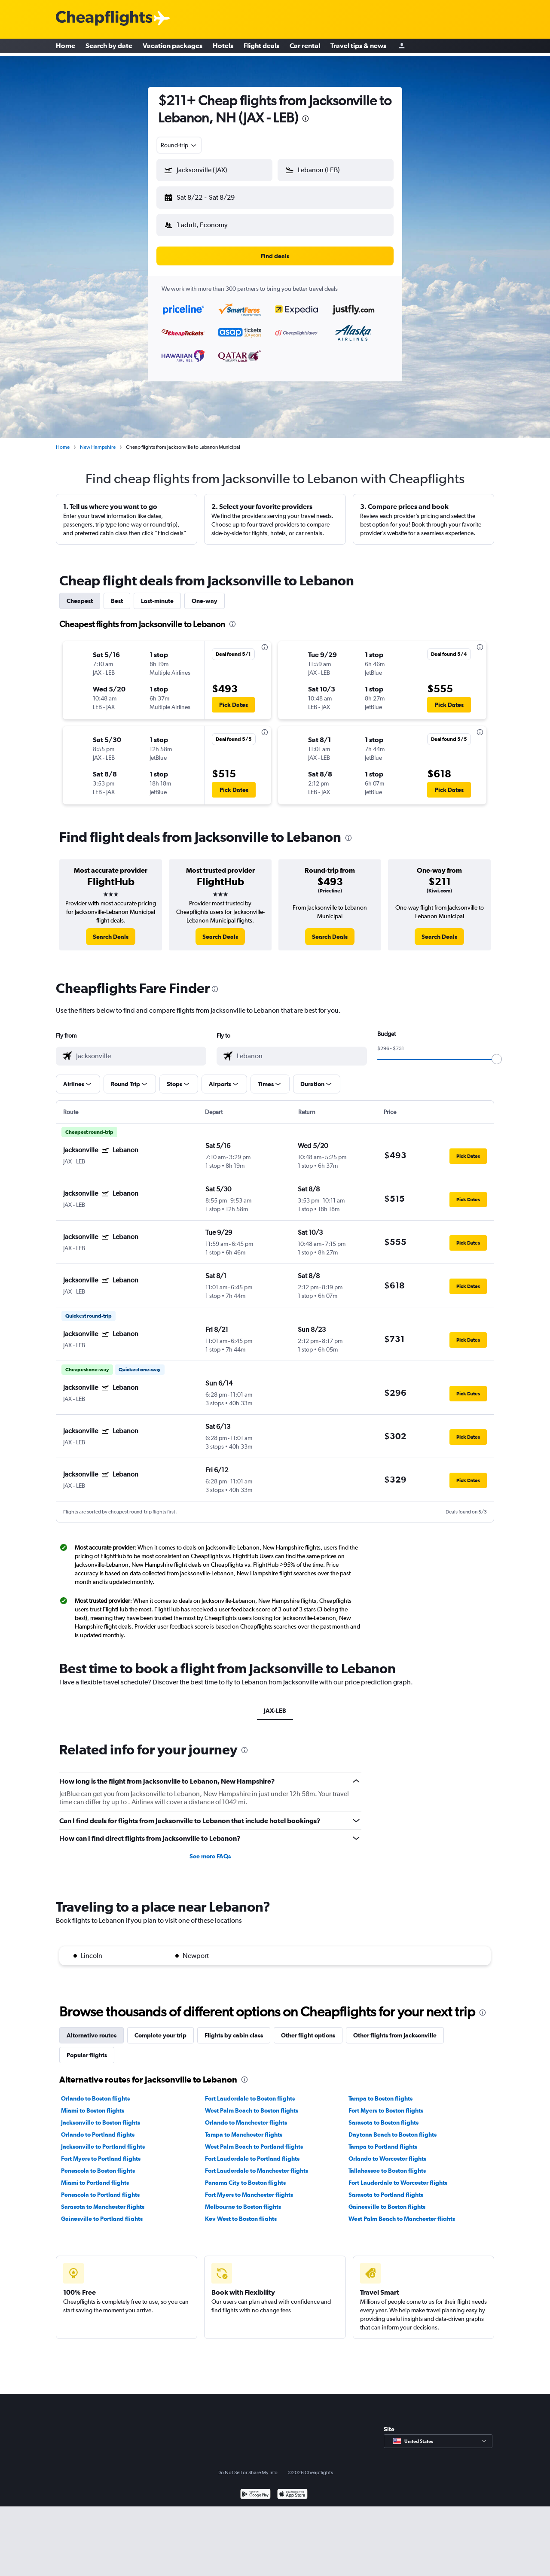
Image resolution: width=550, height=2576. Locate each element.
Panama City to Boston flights (245, 2175)
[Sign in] (401, 47)
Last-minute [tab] (157, 594)
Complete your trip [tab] (160, 2028)
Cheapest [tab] (80, 594)
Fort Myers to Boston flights (385, 2103)
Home (65, 47)
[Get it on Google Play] (255, 2488)
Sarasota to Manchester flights (102, 2199)
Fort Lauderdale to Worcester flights (397, 2175)
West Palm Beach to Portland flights (254, 2139)
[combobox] (179, 145)
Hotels (223, 47)
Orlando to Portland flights (97, 2127)
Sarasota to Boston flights (383, 2115)
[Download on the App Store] (292, 2488)
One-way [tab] (204, 594)
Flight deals (261, 47)
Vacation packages (172, 47)
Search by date (109, 47)
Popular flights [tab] (87, 2048)
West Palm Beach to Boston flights (251, 2103)
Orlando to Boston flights (95, 2091)
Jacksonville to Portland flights (103, 2139)
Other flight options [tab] (308, 2028)
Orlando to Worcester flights (387, 2151)
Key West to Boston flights (241, 2211)
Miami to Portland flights (95, 2175)
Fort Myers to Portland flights (101, 2151)
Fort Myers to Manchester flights (249, 2187)
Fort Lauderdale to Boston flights (250, 2091)
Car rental (305, 47)
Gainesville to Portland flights (102, 2211)
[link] (110, 929)
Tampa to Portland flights (382, 2139)
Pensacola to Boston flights (98, 2163)
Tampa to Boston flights (380, 2091)
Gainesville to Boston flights (386, 2199)
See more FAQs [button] (210, 1849)
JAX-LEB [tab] (275, 1703)
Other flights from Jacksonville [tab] (395, 2028)
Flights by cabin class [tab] (234, 2028)
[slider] (497, 1052)
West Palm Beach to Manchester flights (401, 2211)
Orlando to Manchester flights (246, 2115)
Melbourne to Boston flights (243, 2199)
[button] (210, 196)
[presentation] (305, 118)
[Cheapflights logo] (104, 19)
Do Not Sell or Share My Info (247, 2466)
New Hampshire (98, 440)
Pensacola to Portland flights (100, 2187)
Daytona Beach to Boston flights (392, 2127)
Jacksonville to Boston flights (100, 2115)
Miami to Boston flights (92, 2103)
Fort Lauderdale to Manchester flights (256, 2163)
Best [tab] (117, 594)
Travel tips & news (358, 47)
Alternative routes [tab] (91, 2028)
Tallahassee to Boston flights (387, 2163)
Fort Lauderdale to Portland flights (252, 2151)
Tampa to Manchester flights (243, 2127)
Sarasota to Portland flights (385, 2187)
